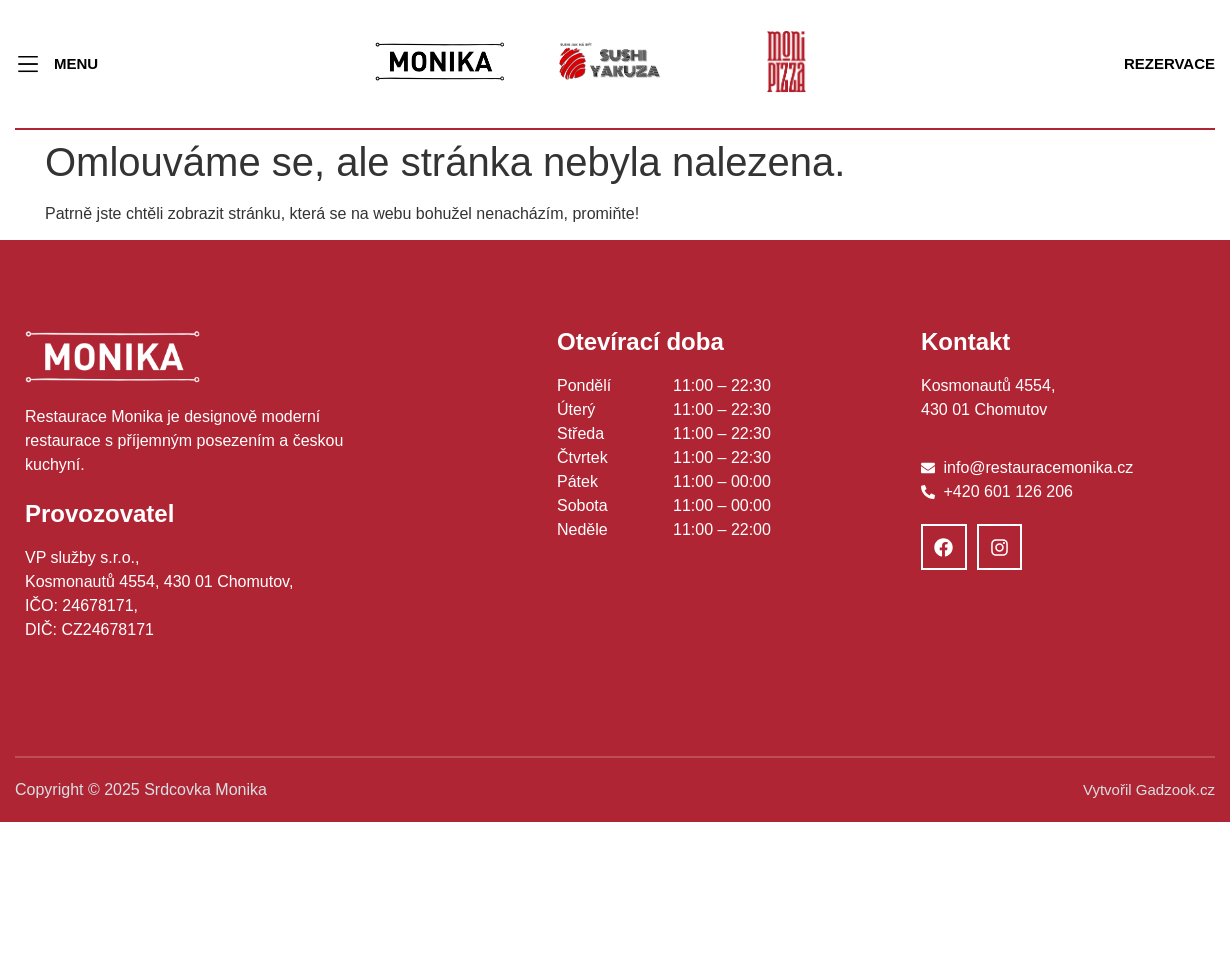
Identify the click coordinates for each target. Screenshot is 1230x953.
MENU (76, 63)
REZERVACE (1169, 63)
